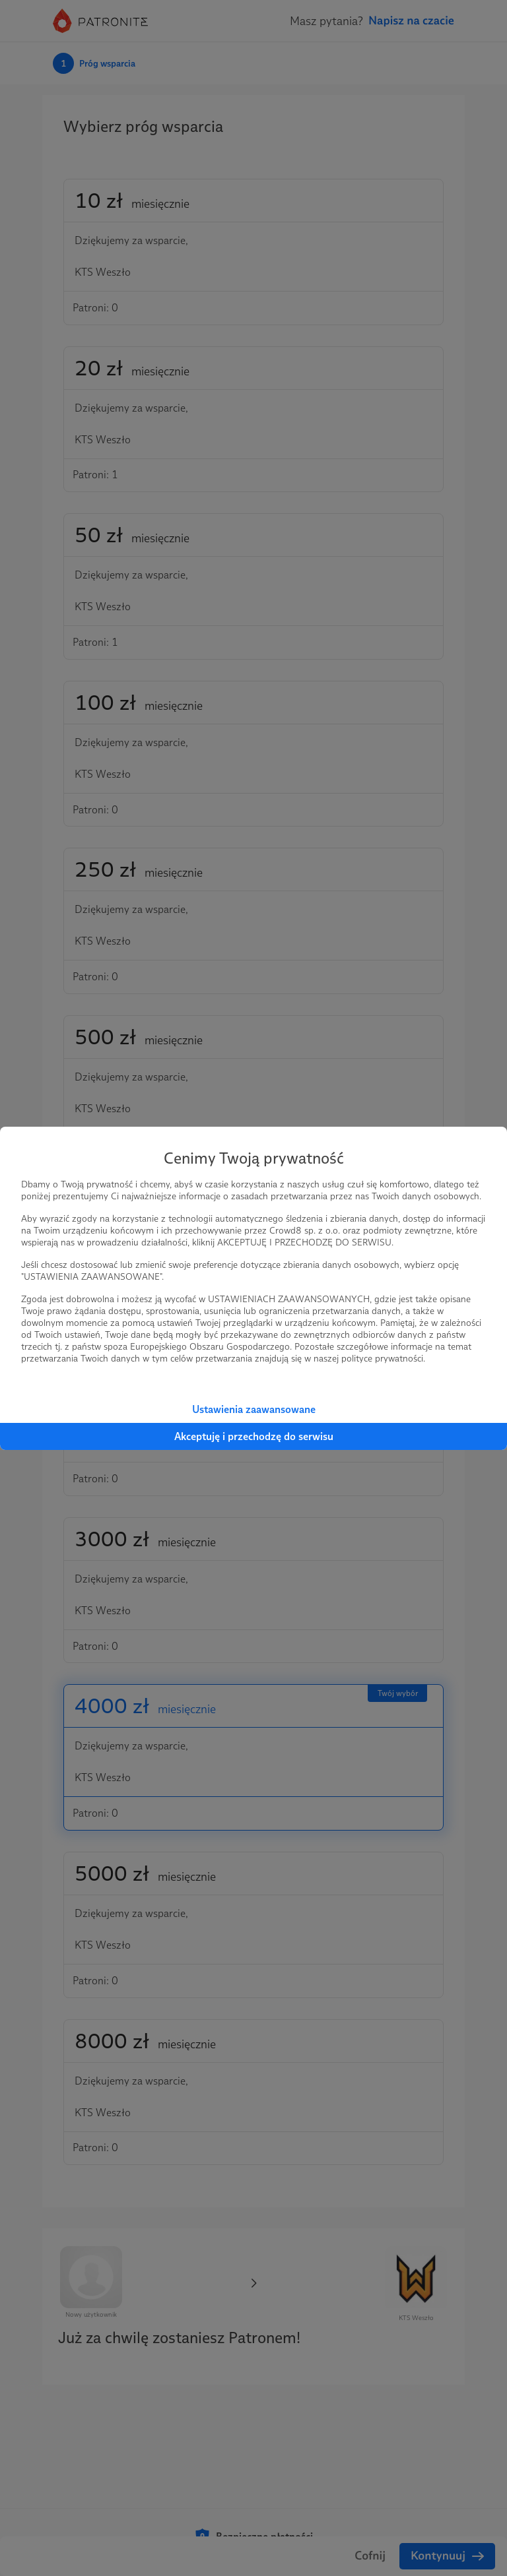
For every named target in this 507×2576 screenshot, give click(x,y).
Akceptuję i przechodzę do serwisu (253, 1436)
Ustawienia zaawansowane (254, 1409)
